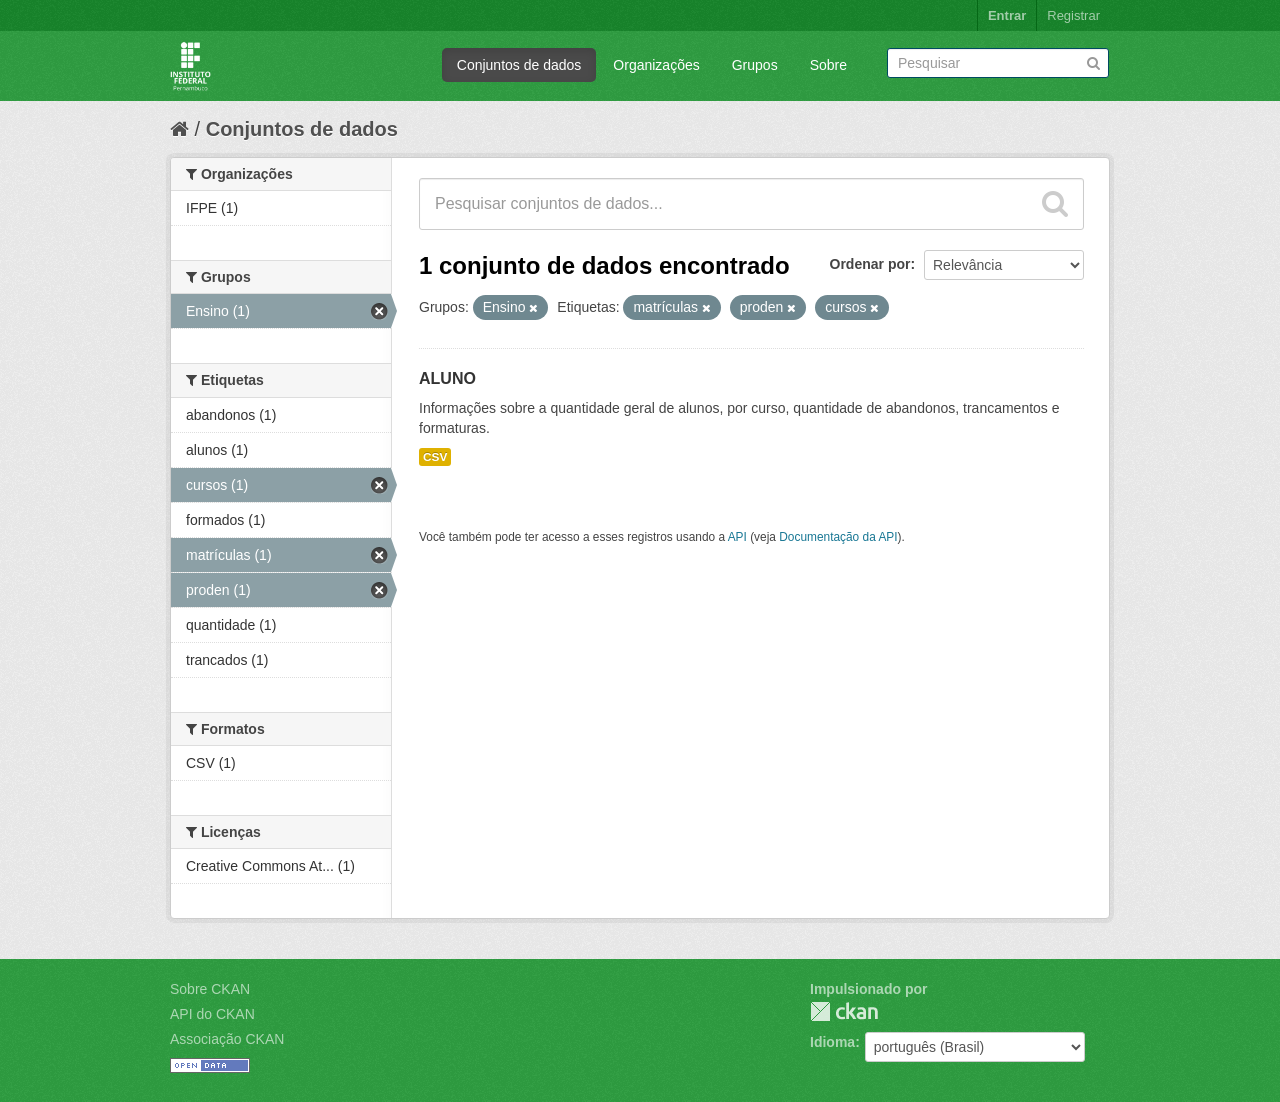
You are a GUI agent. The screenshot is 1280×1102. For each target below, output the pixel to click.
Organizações (656, 65)
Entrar (1007, 15)
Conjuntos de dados (519, 65)
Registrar (1073, 15)
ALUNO (447, 378)
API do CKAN (212, 1014)
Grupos (755, 65)
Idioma (832, 1042)
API (737, 537)
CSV (435, 457)
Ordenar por (870, 264)
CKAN (844, 1011)
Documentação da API (838, 537)
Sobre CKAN (210, 989)
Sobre (828, 65)
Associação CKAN (227, 1039)
